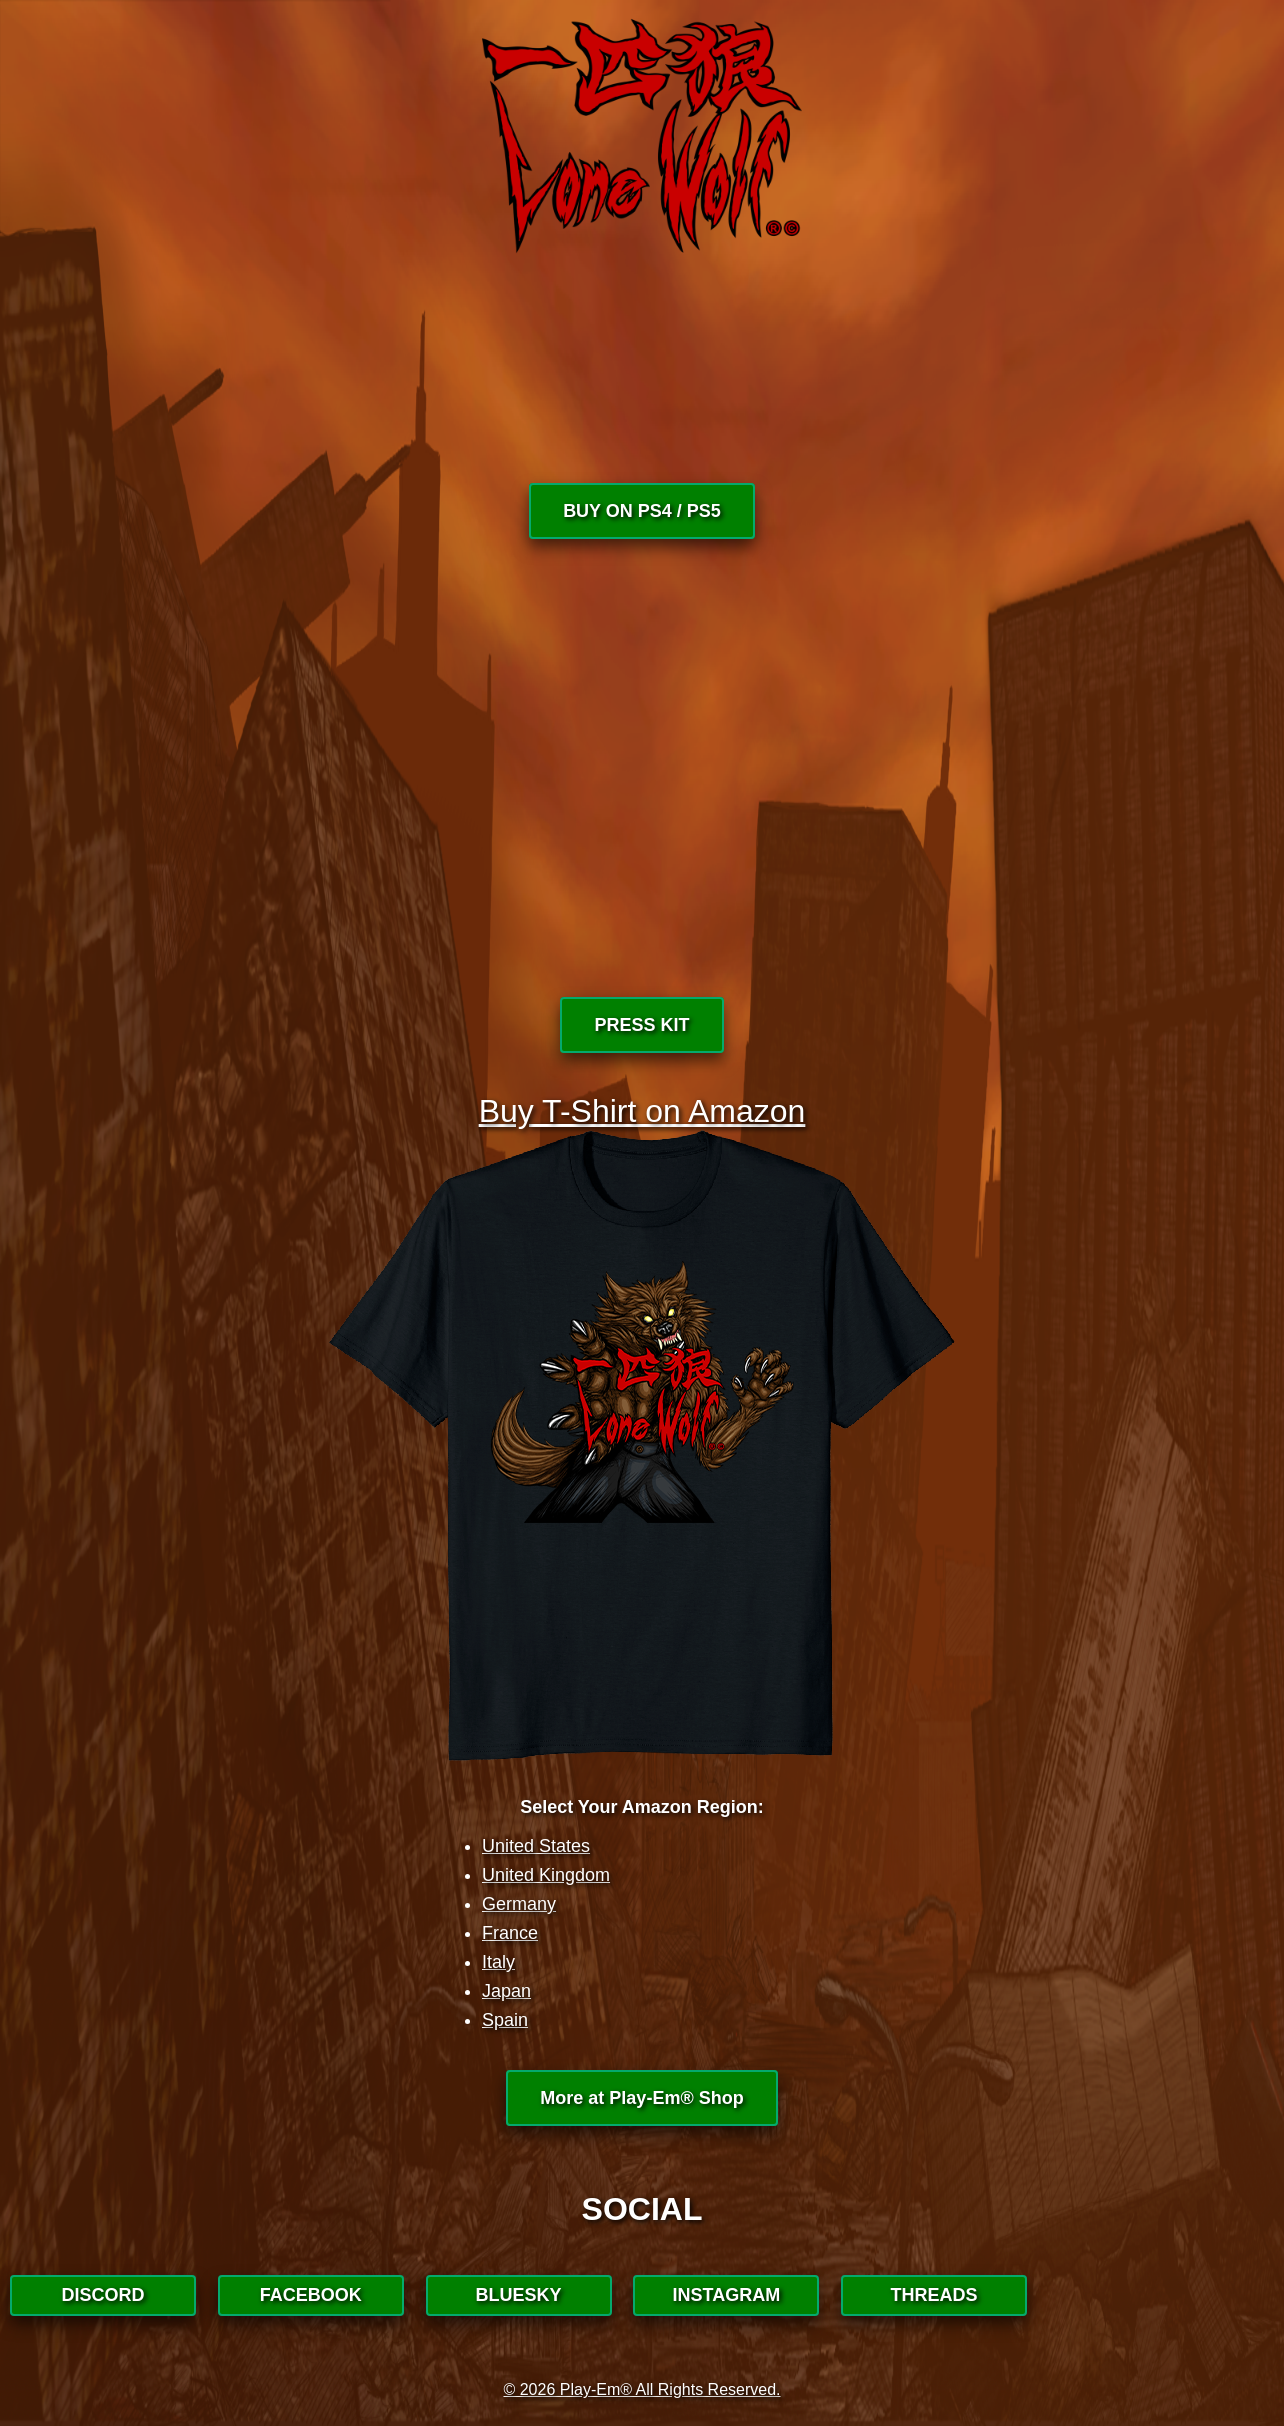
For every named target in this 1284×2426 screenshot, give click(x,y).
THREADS (934, 2295)
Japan (506, 1991)
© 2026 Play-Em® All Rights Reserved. (641, 2389)
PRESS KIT (641, 1025)
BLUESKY (519, 2295)
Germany (519, 1904)
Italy (498, 1962)
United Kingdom (546, 1875)
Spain (505, 2020)
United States (536, 1846)
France (510, 1933)
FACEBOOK (311, 2295)
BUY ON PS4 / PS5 (642, 511)
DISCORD (102, 2295)
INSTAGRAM (727, 2295)
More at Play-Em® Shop (641, 2098)
